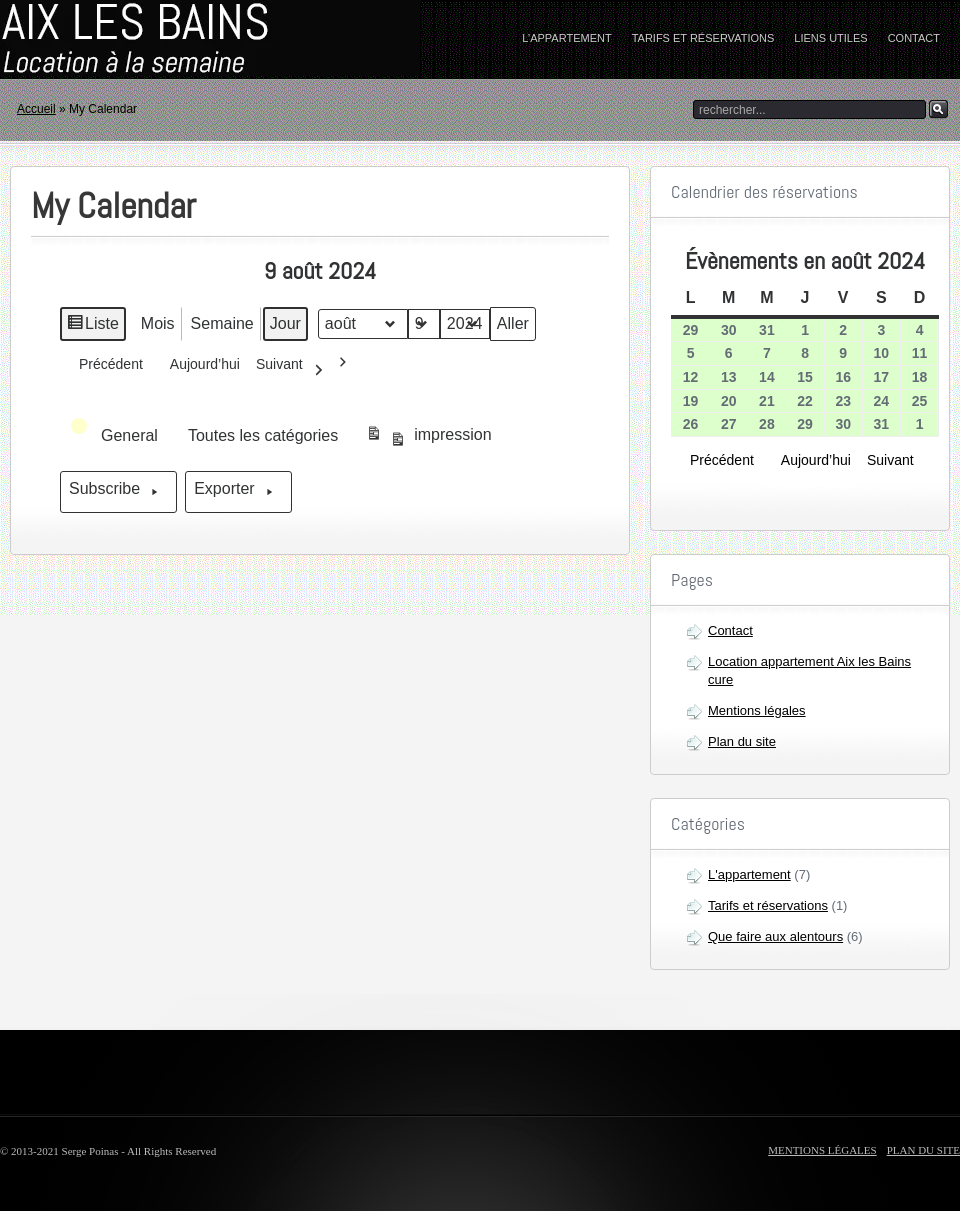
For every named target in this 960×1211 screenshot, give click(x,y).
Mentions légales (757, 710)
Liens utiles (830, 38)
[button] (115, 436)
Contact (914, 38)
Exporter (238, 492)
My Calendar (113, 206)
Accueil (36, 109)
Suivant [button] (294, 370)
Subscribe (118, 492)
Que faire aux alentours (775, 936)
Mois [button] (158, 323)
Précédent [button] (105, 363)
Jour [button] (285, 323)
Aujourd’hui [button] (199, 370)
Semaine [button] (221, 323)
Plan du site (742, 741)
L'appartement (749, 874)
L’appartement (566, 38)
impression (428, 438)
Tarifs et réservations (703, 38)
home (125, 39)
